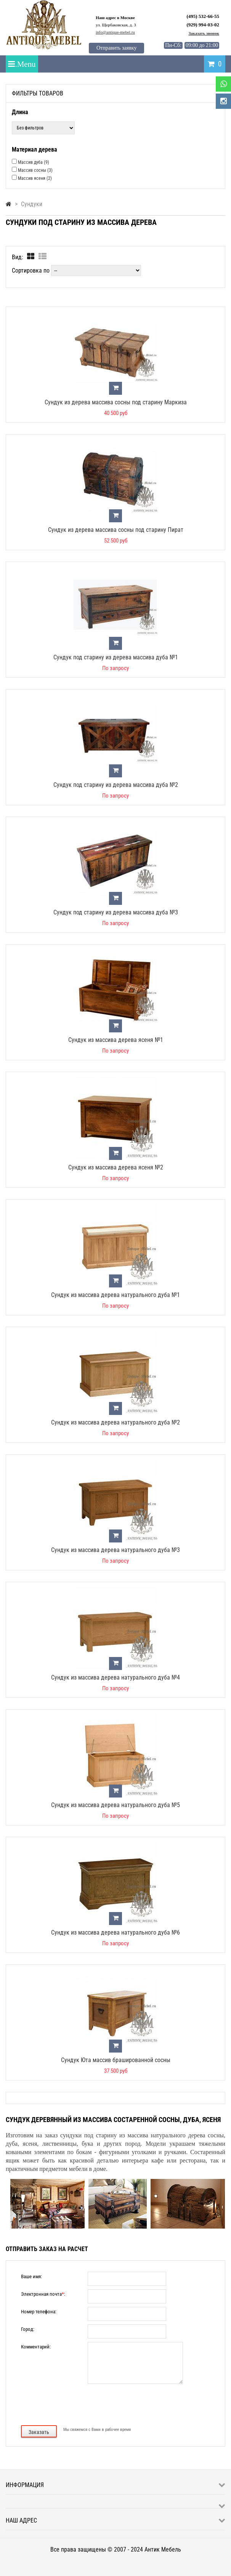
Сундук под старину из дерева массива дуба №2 (115, 784)
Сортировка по (31, 270)
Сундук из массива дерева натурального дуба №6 (115, 1932)
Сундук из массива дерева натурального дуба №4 (115, 1677)
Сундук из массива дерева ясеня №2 (115, 1167)
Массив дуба (33, 162)
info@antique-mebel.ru (115, 32)
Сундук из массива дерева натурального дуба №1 (115, 1294)
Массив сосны (35, 170)
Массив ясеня (35, 178)
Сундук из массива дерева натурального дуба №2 (115, 1422)
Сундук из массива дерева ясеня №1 (115, 1039)
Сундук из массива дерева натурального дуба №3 (115, 1550)
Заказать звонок (203, 33)
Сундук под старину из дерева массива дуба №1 (115, 657)
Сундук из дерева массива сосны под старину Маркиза (116, 402)
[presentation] (115, 2404)
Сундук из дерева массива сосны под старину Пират (115, 529)
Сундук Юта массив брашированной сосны (115, 2060)
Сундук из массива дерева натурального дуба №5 (115, 1805)
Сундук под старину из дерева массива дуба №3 (115, 912)
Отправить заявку (116, 48)
